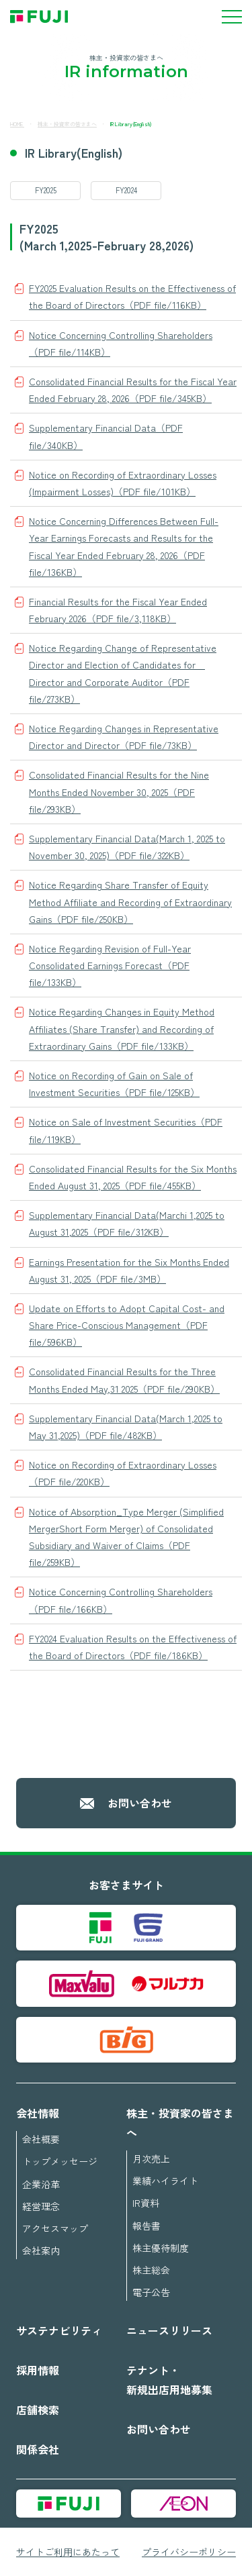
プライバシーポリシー (189, 2552)
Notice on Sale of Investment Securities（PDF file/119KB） (125, 1130)
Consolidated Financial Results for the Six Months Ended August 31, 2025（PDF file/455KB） (133, 1177)
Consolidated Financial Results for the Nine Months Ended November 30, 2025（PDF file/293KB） (119, 791)
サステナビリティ (59, 2330)
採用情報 (37, 2370)
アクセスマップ (55, 2228)
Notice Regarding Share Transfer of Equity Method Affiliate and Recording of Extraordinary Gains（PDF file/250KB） (130, 901)
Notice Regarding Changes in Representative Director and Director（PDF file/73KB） (123, 737)
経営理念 (41, 2206)
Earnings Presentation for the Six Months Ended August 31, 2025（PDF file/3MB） (129, 1270)
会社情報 (37, 2113)
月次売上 (151, 2158)
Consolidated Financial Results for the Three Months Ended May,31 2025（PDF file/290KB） (124, 1380)
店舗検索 (37, 2409)
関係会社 (37, 2449)
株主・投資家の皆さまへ (67, 124)
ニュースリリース (169, 2330)
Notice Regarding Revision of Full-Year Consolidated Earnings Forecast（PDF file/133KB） (110, 965)
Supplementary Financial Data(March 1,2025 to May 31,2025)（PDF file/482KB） (125, 1426)
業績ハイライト (165, 2180)
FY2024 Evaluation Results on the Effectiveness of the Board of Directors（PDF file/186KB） (133, 1647)
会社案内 (41, 2250)
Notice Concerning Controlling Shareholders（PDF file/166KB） (120, 1600)
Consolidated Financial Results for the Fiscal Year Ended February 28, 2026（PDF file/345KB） (133, 390)
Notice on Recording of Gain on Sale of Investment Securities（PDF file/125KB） (114, 1084)
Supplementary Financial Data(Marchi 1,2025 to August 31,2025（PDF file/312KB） (126, 1223)
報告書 (146, 2225)
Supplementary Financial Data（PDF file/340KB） (106, 436)
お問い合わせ (140, 1803)
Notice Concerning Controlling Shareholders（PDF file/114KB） (120, 343)
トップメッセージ (59, 2161)
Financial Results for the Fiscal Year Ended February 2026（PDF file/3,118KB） (118, 610)
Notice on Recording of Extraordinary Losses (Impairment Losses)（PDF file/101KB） (122, 483)
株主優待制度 (160, 2248)
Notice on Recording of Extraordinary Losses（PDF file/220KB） (122, 1473)
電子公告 (151, 2292)
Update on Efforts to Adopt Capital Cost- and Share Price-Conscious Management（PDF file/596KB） (126, 1324)
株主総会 (151, 2270)
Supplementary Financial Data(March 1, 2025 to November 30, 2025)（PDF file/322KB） (127, 847)
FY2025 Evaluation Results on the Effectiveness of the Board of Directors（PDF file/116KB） (132, 296)
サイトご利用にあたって (68, 2552)
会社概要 (41, 2139)
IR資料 (145, 2203)
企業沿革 (41, 2184)
